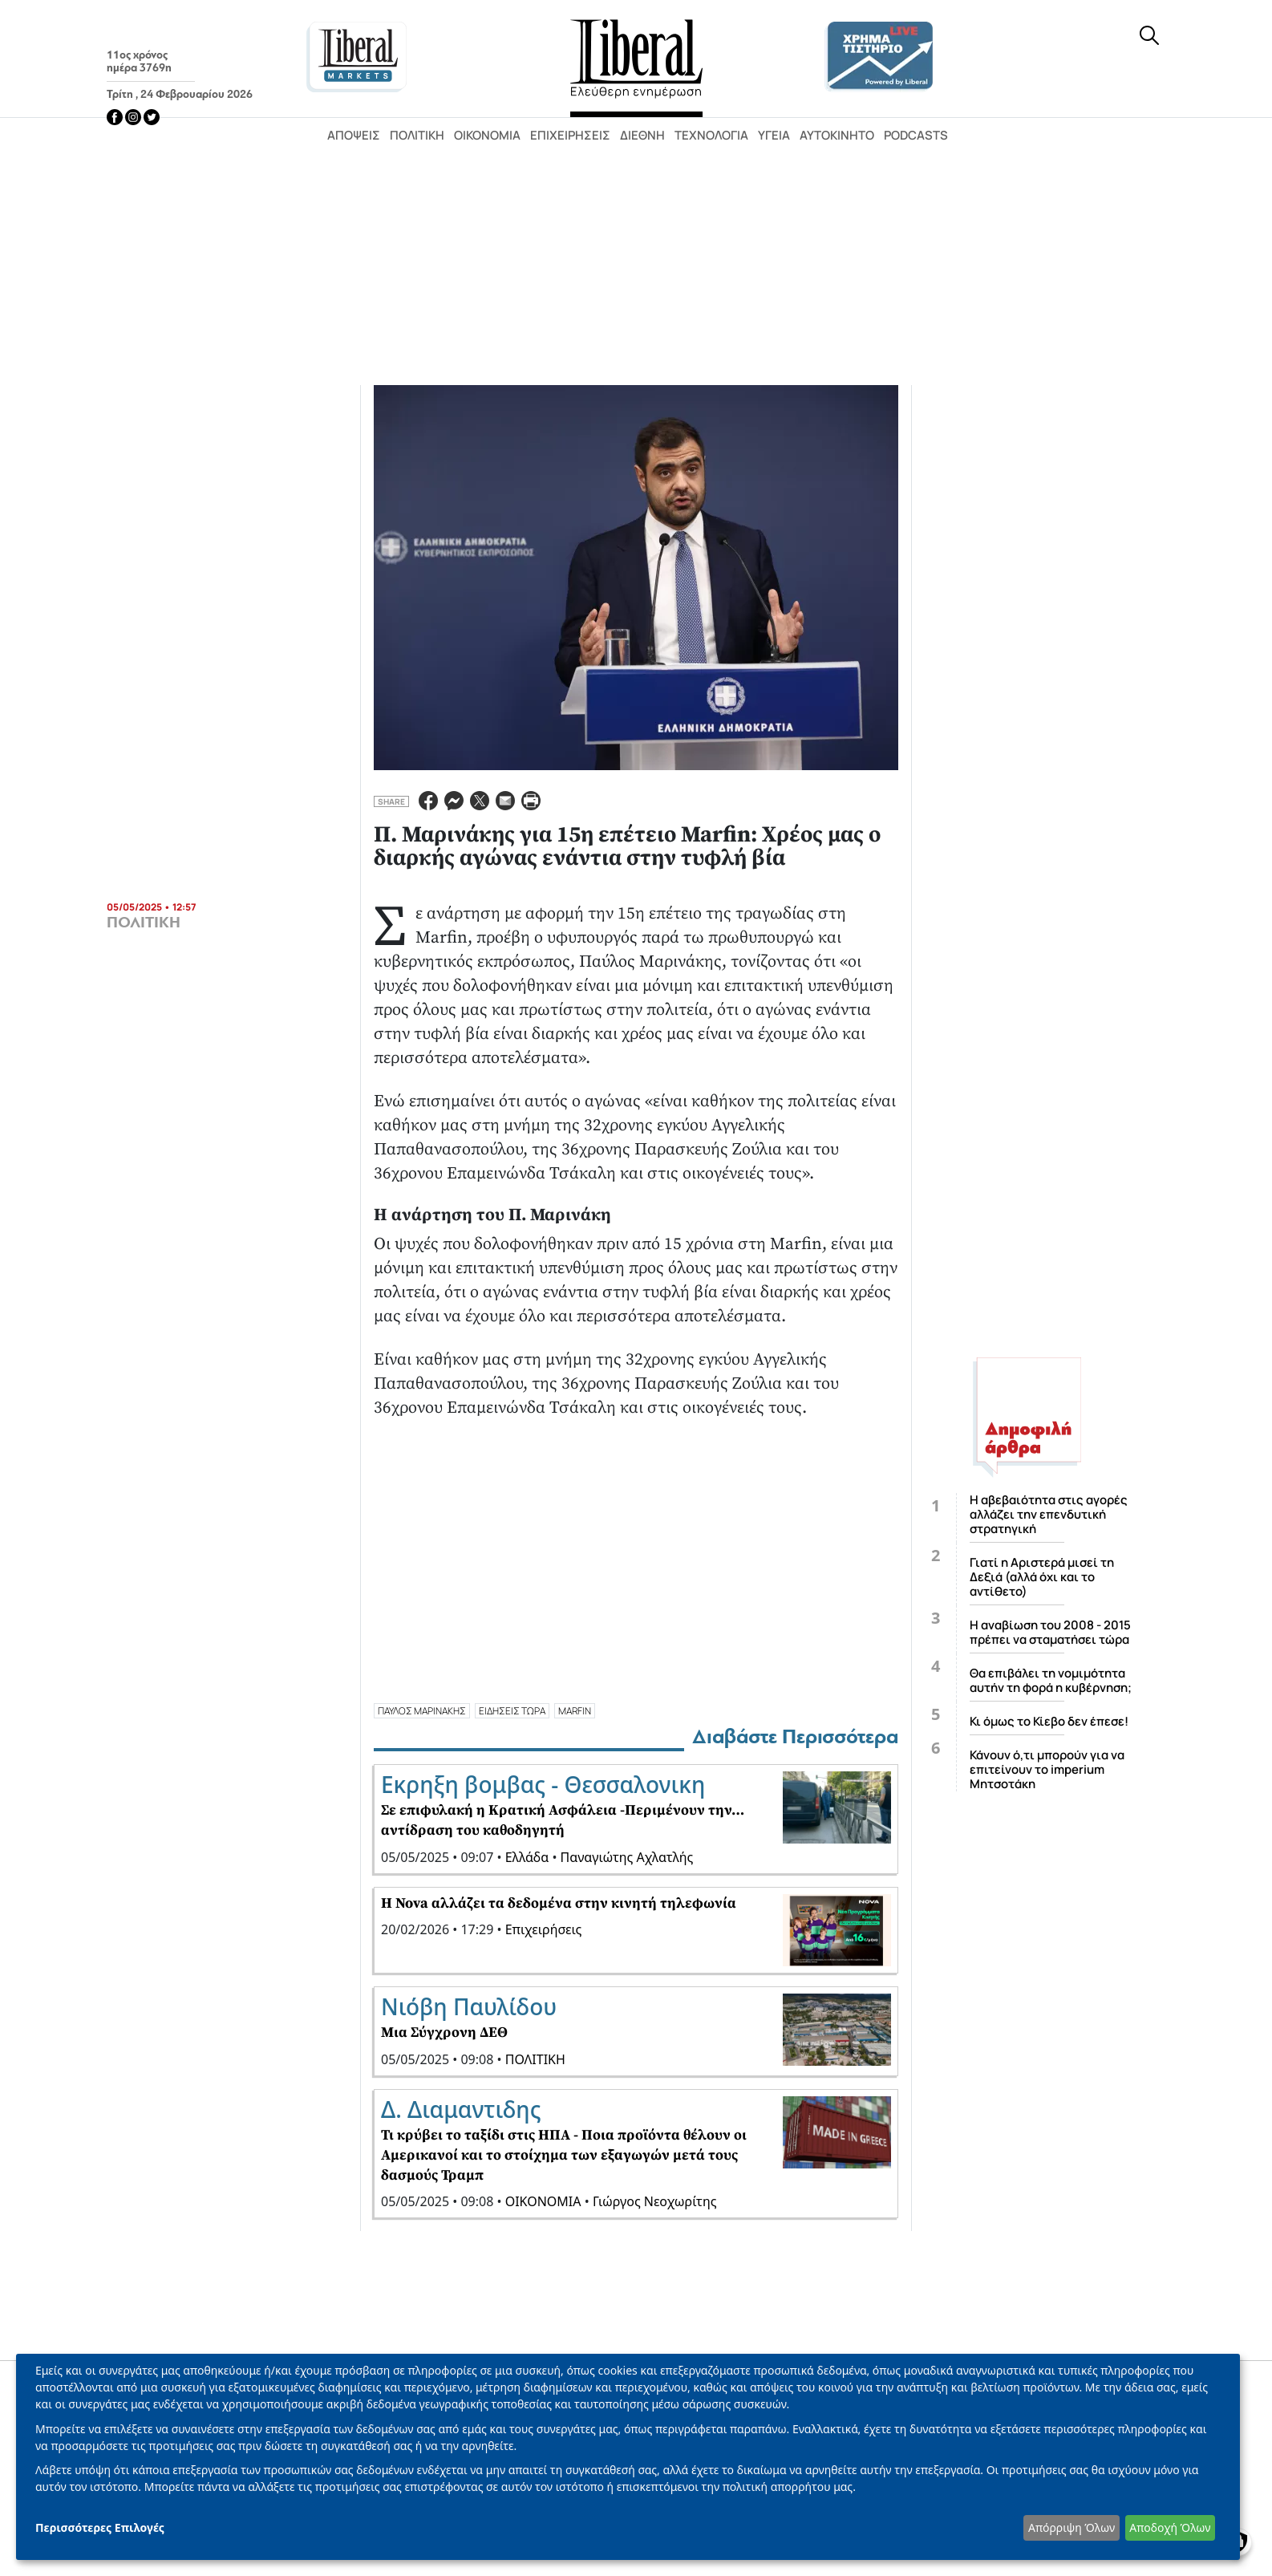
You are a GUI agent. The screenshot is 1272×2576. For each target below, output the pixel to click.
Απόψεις (353, 135)
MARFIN (574, 1711)
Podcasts (916, 135)
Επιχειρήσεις (570, 135)
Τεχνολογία (711, 135)
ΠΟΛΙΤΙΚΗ (143, 922)
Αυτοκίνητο (837, 135)
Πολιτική (417, 135)
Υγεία (774, 135)
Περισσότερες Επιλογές (99, 2527)
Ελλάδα (527, 1857)
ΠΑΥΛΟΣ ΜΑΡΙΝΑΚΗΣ (422, 1711)
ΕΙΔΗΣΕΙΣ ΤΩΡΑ (512, 1711)
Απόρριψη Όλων (1071, 2527)
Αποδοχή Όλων (1169, 2527)
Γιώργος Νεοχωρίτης (655, 2201)
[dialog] (628, 2457)
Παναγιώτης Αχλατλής (627, 1857)
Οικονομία (487, 135)
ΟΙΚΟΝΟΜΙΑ (543, 2201)
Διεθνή (642, 135)
